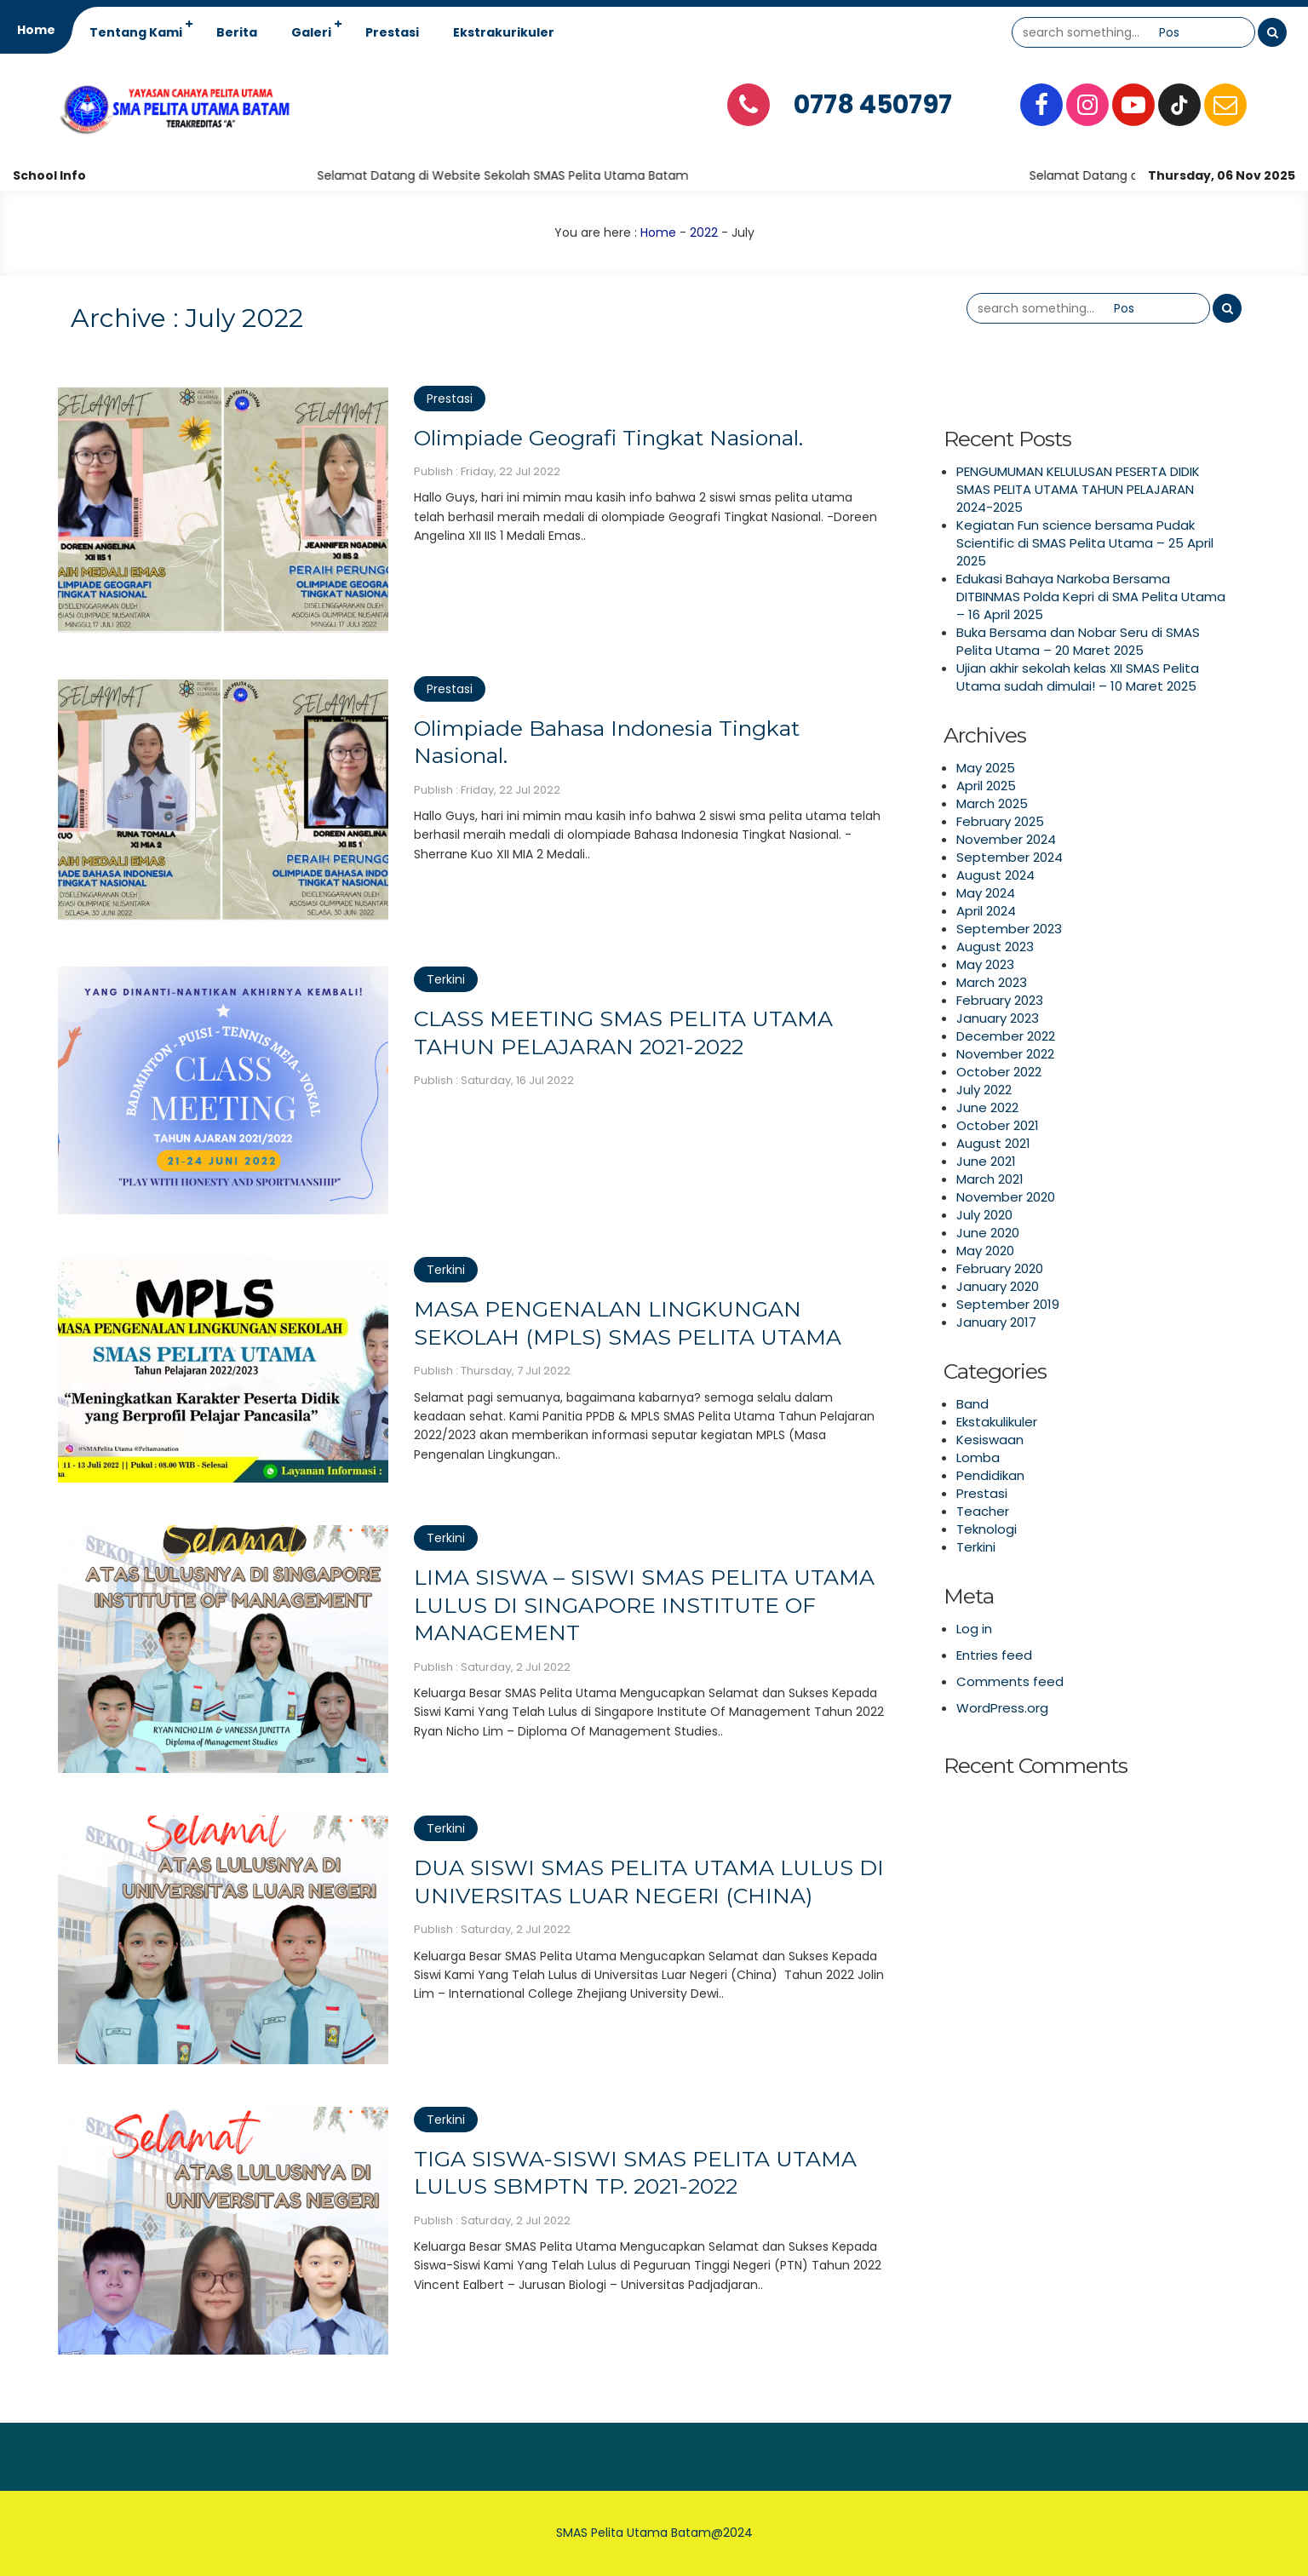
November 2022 (1005, 1054)
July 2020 (984, 1215)
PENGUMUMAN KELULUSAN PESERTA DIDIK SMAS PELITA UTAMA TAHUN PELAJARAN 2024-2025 (1078, 489)
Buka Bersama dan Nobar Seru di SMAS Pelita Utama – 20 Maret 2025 (1078, 641)
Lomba (978, 1457)
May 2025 (985, 768)
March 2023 (991, 982)
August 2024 (995, 875)
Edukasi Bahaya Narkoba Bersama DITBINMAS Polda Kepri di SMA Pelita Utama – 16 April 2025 (1090, 596)
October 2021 (997, 1125)
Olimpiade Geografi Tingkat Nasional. (608, 437)
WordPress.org (1002, 1708)
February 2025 (1000, 821)
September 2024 (1009, 857)
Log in (974, 1629)
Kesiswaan (990, 1440)
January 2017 (996, 1322)
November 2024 (1006, 839)
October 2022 (998, 1072)
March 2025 (992, 803)
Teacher (982, 1511)
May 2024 (985, 893)
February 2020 (999, 1268)
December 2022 (1005, 1036)
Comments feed (1010, 1681)
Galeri (311, 32)
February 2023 (999, 1000)
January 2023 (997, 1018)
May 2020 (985, 1250)
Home (36, 29)
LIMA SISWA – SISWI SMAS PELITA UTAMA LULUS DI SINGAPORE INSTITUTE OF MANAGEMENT (644, 1604)
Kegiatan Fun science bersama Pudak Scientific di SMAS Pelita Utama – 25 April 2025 (1084, 543)
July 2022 (984, 1090)
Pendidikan (990, 1475)
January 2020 (997, 1286)
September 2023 (1009, 929)
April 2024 (986, 911)
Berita (236, 32)
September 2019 (1007, 1304)
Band (972, 1404)
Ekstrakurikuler (503, 32)
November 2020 (1005, 1197)
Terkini (446, 979)
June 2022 (987, 1107)
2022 (704, 232)
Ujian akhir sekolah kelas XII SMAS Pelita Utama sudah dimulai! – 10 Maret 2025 (1077, 677)
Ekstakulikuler (996, 1422)
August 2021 (993, 1143)
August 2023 (995, 946)
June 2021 (986, 1161)
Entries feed (994, 1655)
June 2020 (987, 1233)
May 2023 (985, 964)
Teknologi (986, 1529)
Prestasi (392, 32)
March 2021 (990, 1179)
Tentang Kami (135, 32)
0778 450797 (873, 105)
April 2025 (986, 786)
